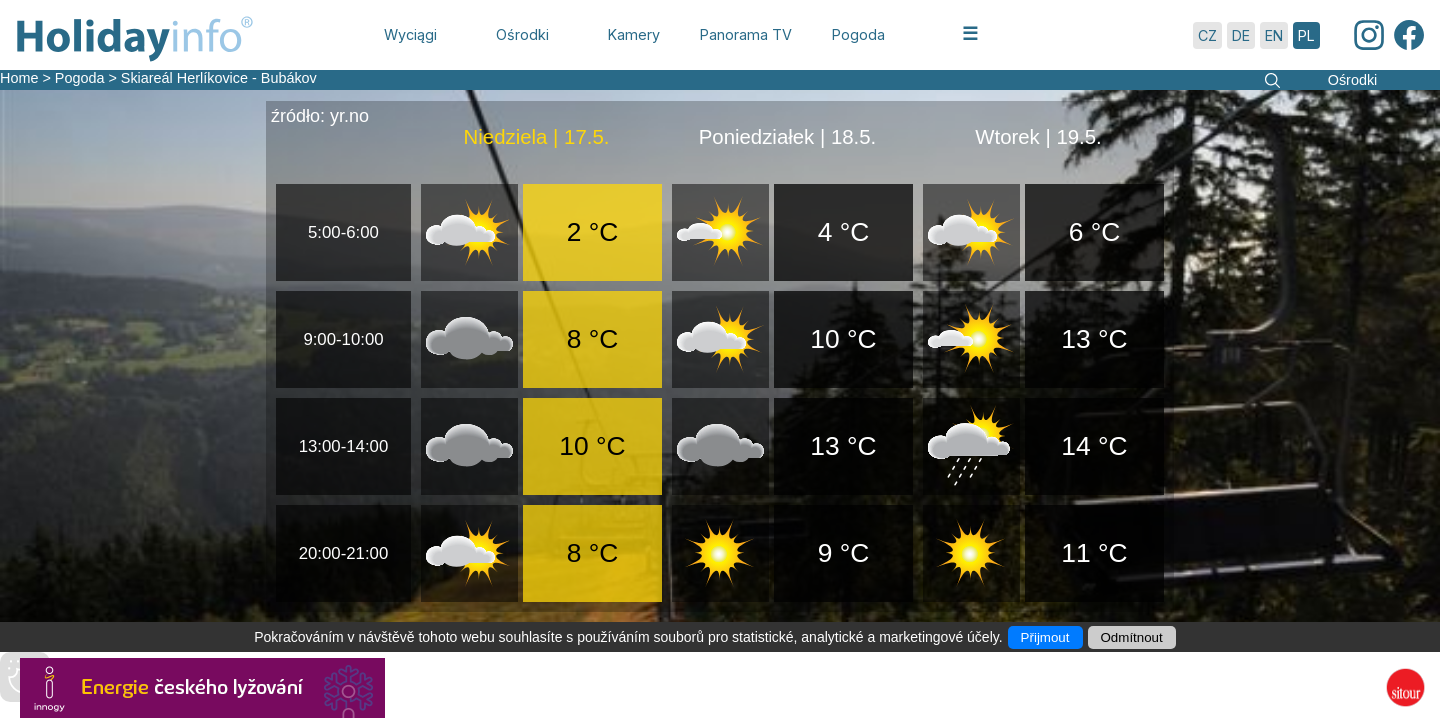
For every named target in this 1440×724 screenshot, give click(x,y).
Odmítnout (1132, 637)
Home (19, 78)
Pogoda (80, 78)
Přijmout (1045, 637)
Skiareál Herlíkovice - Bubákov (219, 78)
